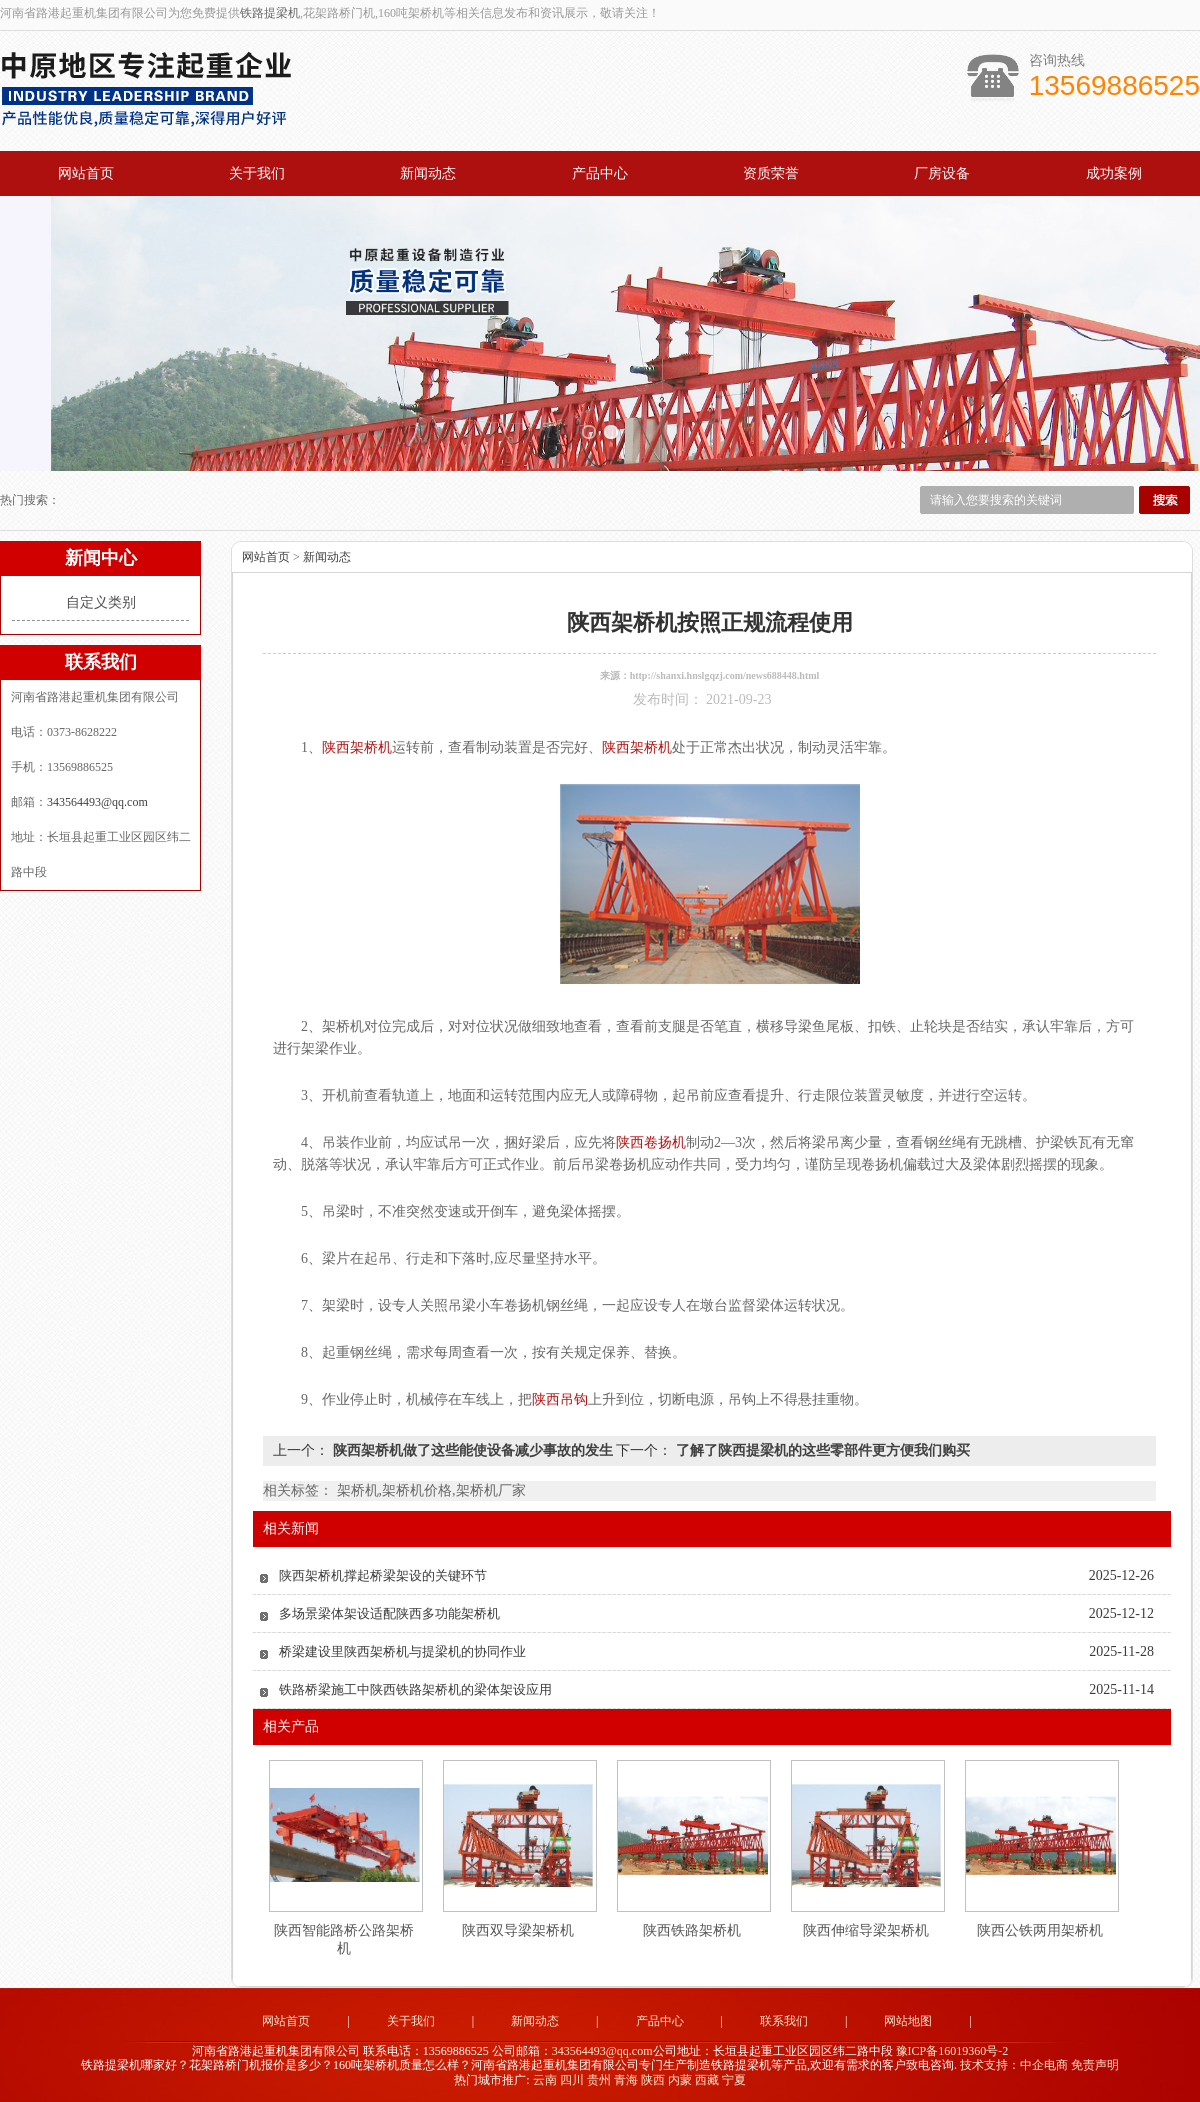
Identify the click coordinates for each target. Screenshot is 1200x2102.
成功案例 (1114, 173)
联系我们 (784, 2019)
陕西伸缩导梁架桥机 (866, 1928)
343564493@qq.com (97, 800)
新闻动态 (428, 173)
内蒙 (680, 2078)
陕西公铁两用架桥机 (1040, 1928)
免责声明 (1095, 2064)
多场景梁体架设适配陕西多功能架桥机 (389, 1611)
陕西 (653, 2078)
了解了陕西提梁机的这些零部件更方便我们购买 (821, 1448)
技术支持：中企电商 (1014, 2064)
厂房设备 (942, 173)
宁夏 (734, 2078)
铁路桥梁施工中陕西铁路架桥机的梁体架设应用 (415, 1687)
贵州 (599, 2078)
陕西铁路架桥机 (692, 1928)
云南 (545, 2078)
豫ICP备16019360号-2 (952, 2049)
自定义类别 (101, 600)
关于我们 (257, 173)
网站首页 (86, 173)
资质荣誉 (771, 173)
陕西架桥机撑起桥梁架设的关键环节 (383, 1573)
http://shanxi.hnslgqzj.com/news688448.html (725, 673)
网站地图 (908, 2019)
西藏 (707, 2078)
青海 (626, 2078)
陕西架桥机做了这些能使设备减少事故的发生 (472, 1448)
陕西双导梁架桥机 (518, 1928)
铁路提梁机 (270, 13)
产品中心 (600, 173)
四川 (572, 2078)
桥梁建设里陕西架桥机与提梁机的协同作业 (402, 1649)
